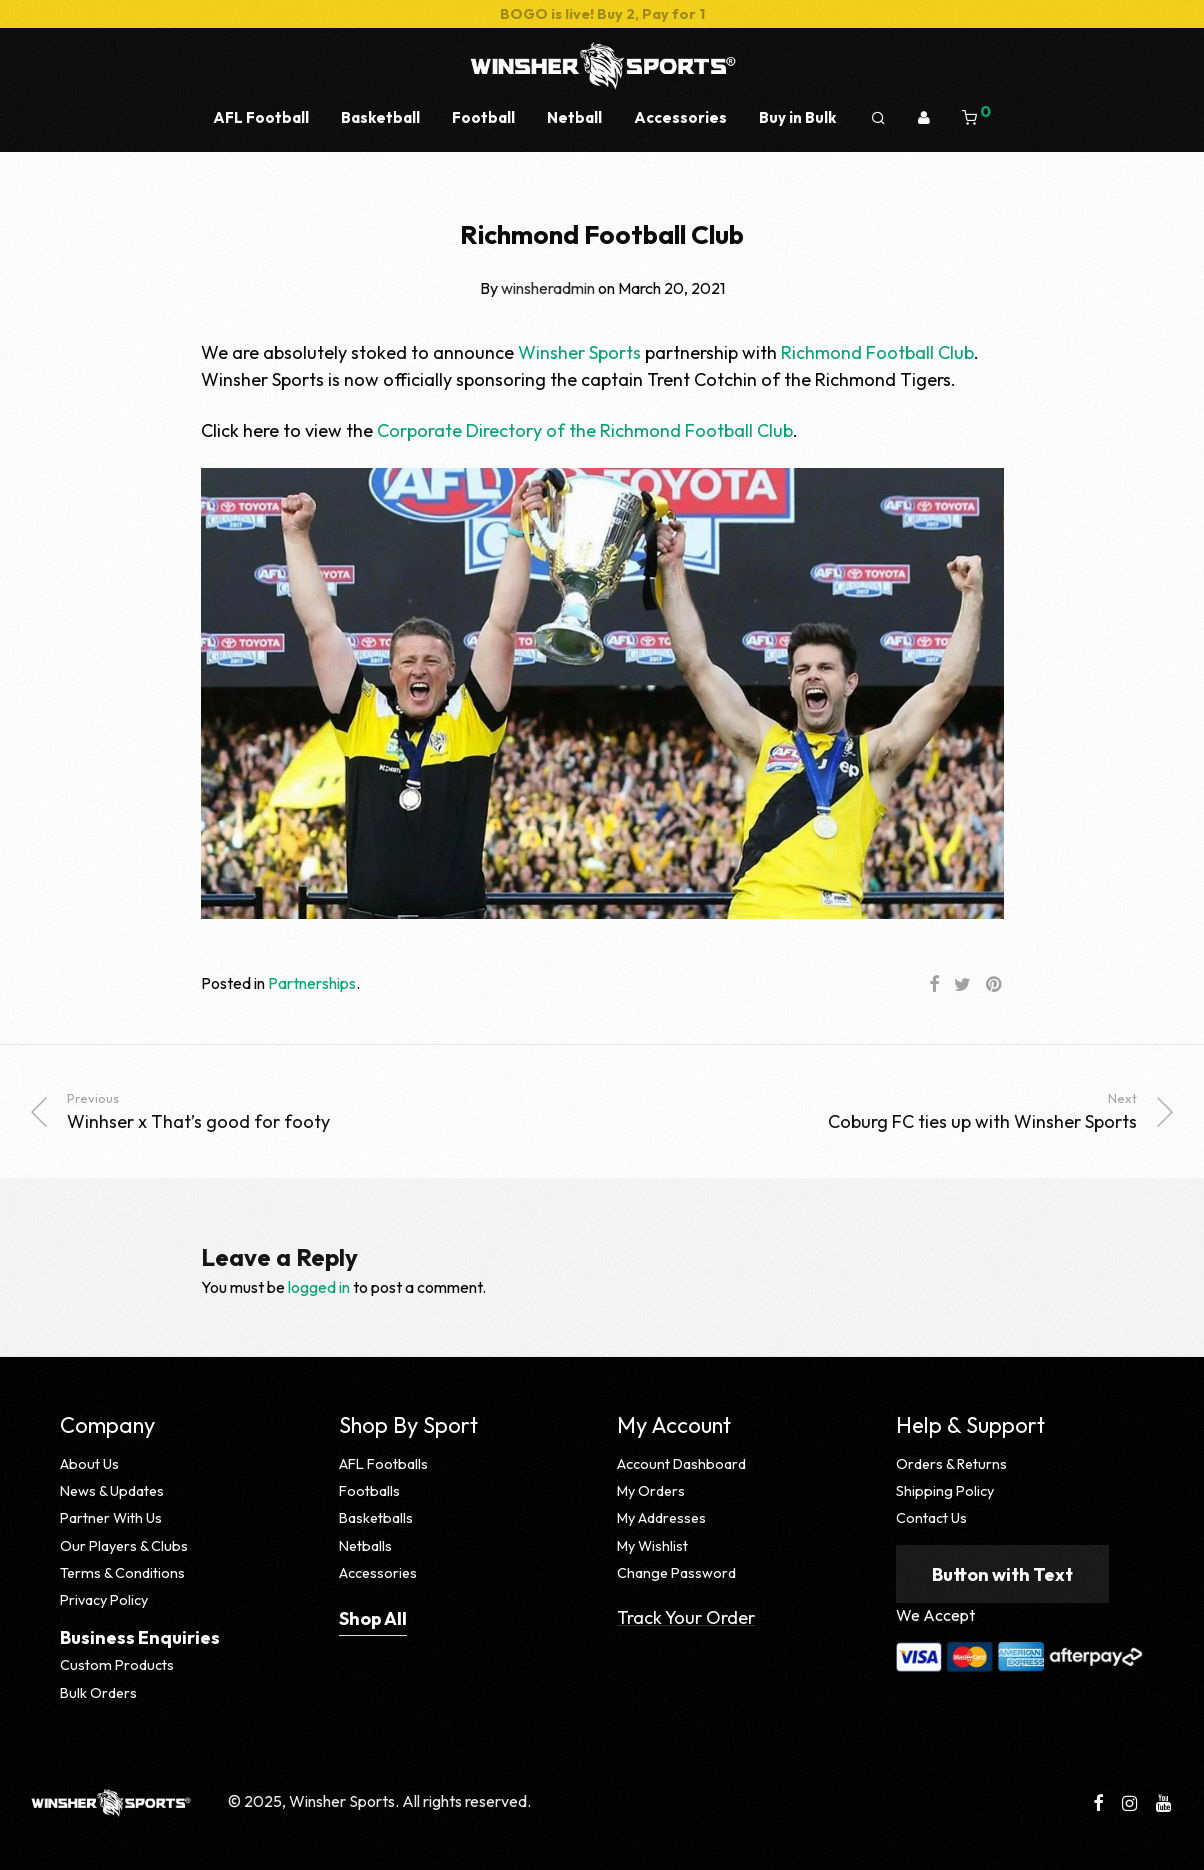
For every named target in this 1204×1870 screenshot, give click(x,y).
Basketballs (376, 1518)
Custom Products (117, 1665)
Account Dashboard (681, 1464)
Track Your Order (686, 1617)
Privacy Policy (104, 1600)
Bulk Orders (98, 1693)
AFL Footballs (383, 1464)
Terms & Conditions (122, 1573)
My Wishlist (652, 1546)
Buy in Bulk (797, 117)
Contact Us (931, 1518)
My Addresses (661, 1518)
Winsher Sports (579, 352)
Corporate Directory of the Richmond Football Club (585, 430)
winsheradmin (548, 288)
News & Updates (112, 1491)
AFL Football (261, 117)
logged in (319, 1287)
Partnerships (312, 983)
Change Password (676, 1573)
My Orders (651, 1491)
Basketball (380, 117)
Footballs (369, 1491)
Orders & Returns (951, 1464)
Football (483, 117)
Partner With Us (111, 1518)
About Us (89, 1464)
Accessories (680, 117)
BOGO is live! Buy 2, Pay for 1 (602, 14)
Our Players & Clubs (124, 1546)
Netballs (365, 1546)
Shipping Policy (945, 1491)
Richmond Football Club (877, 352)
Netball (574, 117)
